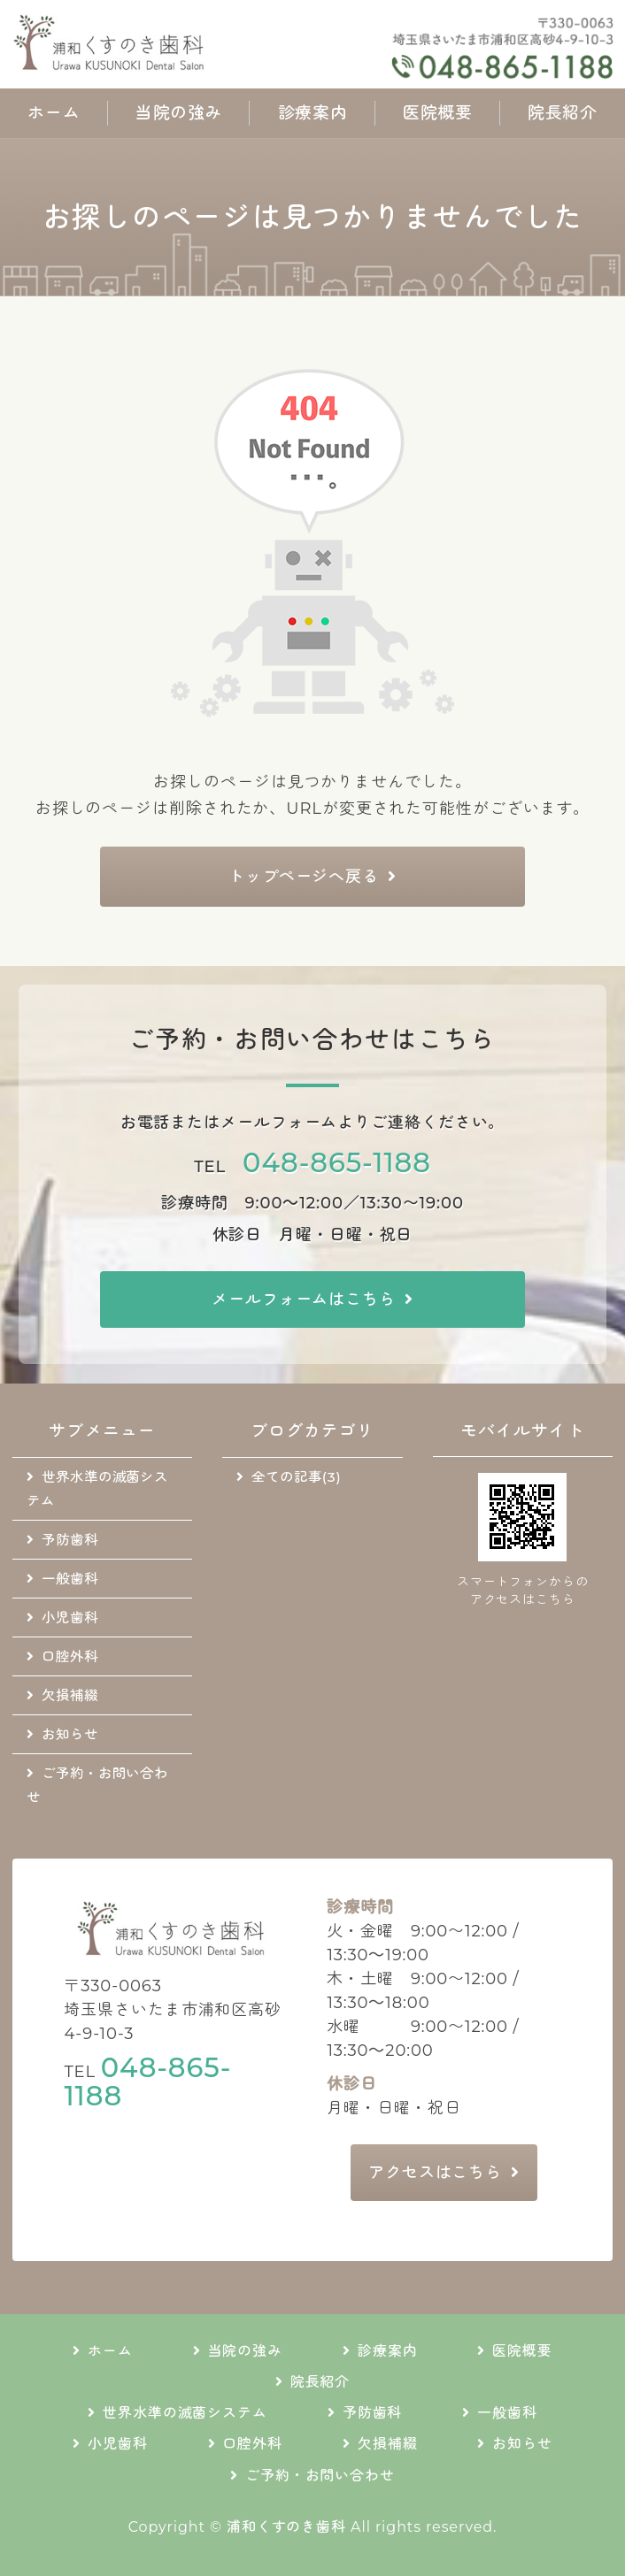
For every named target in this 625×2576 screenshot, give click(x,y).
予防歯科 (70, 1539)
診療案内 (312, 113)
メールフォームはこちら (304, 1299)
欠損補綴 (70, 1695)
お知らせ (70, 1734)
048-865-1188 (337, 1162)
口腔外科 (70, 1656)
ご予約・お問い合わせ (97, 1785)
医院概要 (437, 113)
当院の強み (178, 113)
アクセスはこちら (435, 2172)
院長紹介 (562, 113)
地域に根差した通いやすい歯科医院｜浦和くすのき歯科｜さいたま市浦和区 (168, 44)
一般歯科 (70, 1578)
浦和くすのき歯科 (286, 2526)
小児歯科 (70, 1617)
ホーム (53, 113)
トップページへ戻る (303, 876)
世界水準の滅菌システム (97, 1488)
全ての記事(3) (296, 1476)
